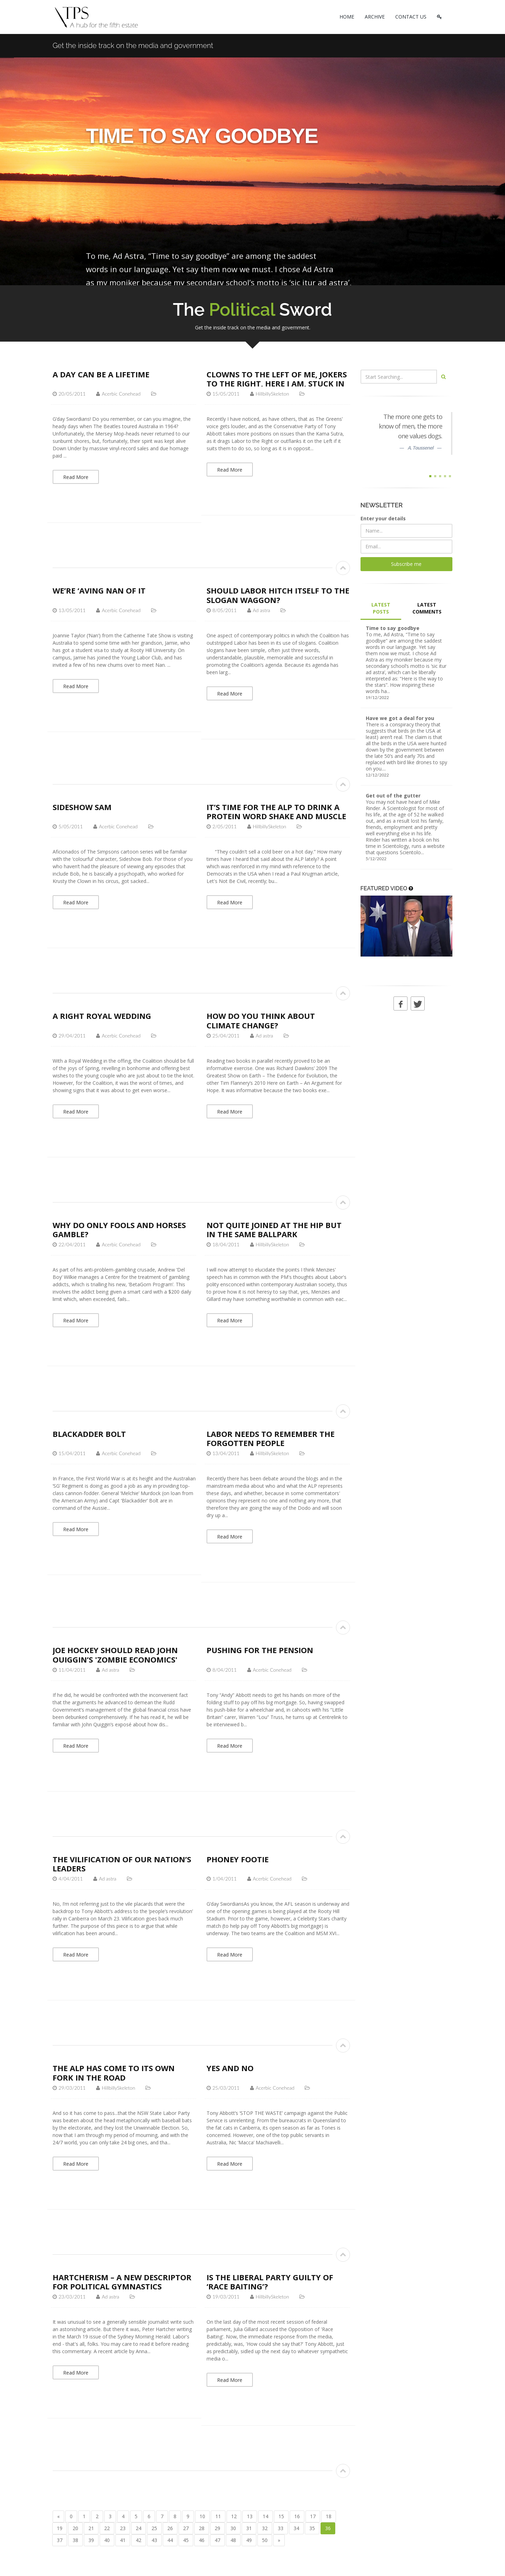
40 (107, 2540)
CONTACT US (410, 16)
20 (75, 2528)
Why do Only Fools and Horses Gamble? (119, 1229)
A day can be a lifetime (101, 374)
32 (265, 2528)
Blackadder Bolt (89, 1434)
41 (123, 2540)
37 (59, 2540)
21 (91, 2528)
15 (281, 2516)
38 (75, 2540)
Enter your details (383, 518)
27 (186, 2528)
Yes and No (230, 2068)
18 (328, 2516)
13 (249, 2516)
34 (296, 2528)
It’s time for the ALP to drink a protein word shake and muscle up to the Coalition (276, 816)
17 (313, 2516)
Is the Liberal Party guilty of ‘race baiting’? (270, 2281)
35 (312, 2528)
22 (107, 2528)
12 (234, 2516)
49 (249, 2540)
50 (265, 2540)
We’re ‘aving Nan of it (99, 590)
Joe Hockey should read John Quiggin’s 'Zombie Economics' (115, 1654)
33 (280, 2528)
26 (170, 2528)
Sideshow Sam (82, 807)
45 (186, 2540)
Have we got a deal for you (400, 718)
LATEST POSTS (380, 608)
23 (123, 2528)
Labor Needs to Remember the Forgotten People (271, 1438)
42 (138, 2540)
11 (218, 2516)
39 (91, 2540)
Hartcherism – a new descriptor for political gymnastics (122, 2281)
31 (249, 2528)
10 (202, 2516)
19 (59, 2528)
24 (138, 2528)
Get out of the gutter (393, 795)
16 (297, 2516)
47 (217, 2540)
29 (217, 2528)
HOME (346, 16)
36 (328, 2528)
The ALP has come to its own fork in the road (114, 2072)
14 (265, 2516)
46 (201, 2540)
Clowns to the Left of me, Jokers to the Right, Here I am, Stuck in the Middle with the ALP (277, 383)
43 (154, 2540)
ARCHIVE (375, 16)
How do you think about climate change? (261, 1020)
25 (154, 2528)
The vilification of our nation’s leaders (122, 1863)
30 (233, 2528)
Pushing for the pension (260, 1650)
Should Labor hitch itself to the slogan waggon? (278, 595)
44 (170, 2540)
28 (201, 2528)
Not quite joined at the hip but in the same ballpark (274, 1229)
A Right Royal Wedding (102, 1015)
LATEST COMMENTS (427, 608)
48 (233, 2540)
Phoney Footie (238, 1859)
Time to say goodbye (392, 628)
